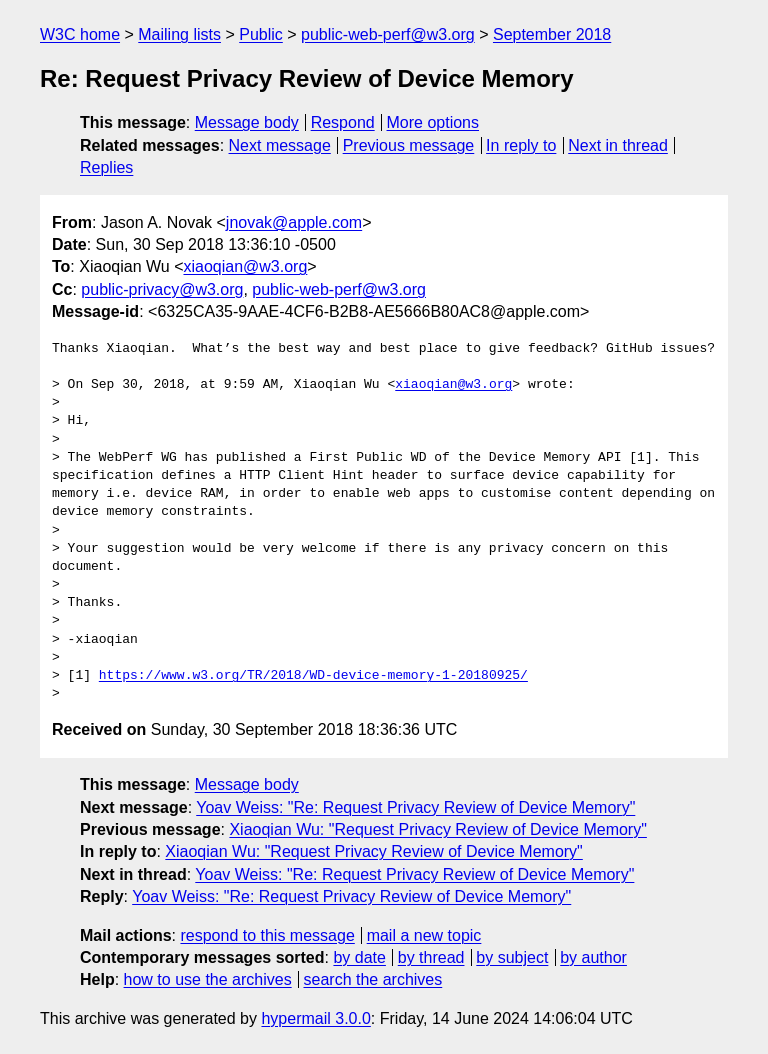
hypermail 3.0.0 (315, 1018)
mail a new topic (424, 935)
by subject (512, 957)
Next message (280, 145)
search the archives (373, 979)
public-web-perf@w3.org (388, 34)
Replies (106, 167)
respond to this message (267, 935)
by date (359, 957)
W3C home (80, 34)
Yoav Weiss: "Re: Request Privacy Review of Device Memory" (415, 807)
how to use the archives (208, 979)
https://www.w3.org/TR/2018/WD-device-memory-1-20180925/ (313, 676)
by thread (431, 957)
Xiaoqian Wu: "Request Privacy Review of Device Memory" (437, 829)
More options (433, 122)
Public (261, 34)
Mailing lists (179, 34)
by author (593, 957)
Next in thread (618, 145)
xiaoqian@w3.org (245, 266)
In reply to (521, 145)
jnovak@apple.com (294, 222)
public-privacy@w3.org (162, 289)
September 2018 (552, 34)
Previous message (409, 145)
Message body (247, 122)
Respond (343, 122)
